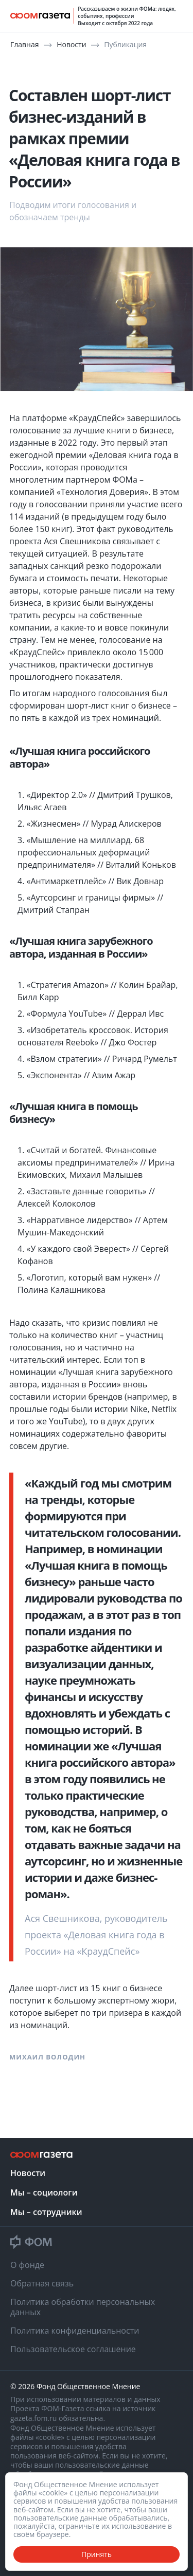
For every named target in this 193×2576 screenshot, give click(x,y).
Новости (72, 44)
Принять (96, 2554)
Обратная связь (42, 2283)
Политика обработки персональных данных (82, 2307)
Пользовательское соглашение (73, 2349)
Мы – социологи (43, 2192)
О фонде (27, 2264)
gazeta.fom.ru (34, 2418)
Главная (25, 44)
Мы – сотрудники (46, 2212)
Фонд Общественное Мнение (89, 2386)
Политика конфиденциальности (74, 2330)
